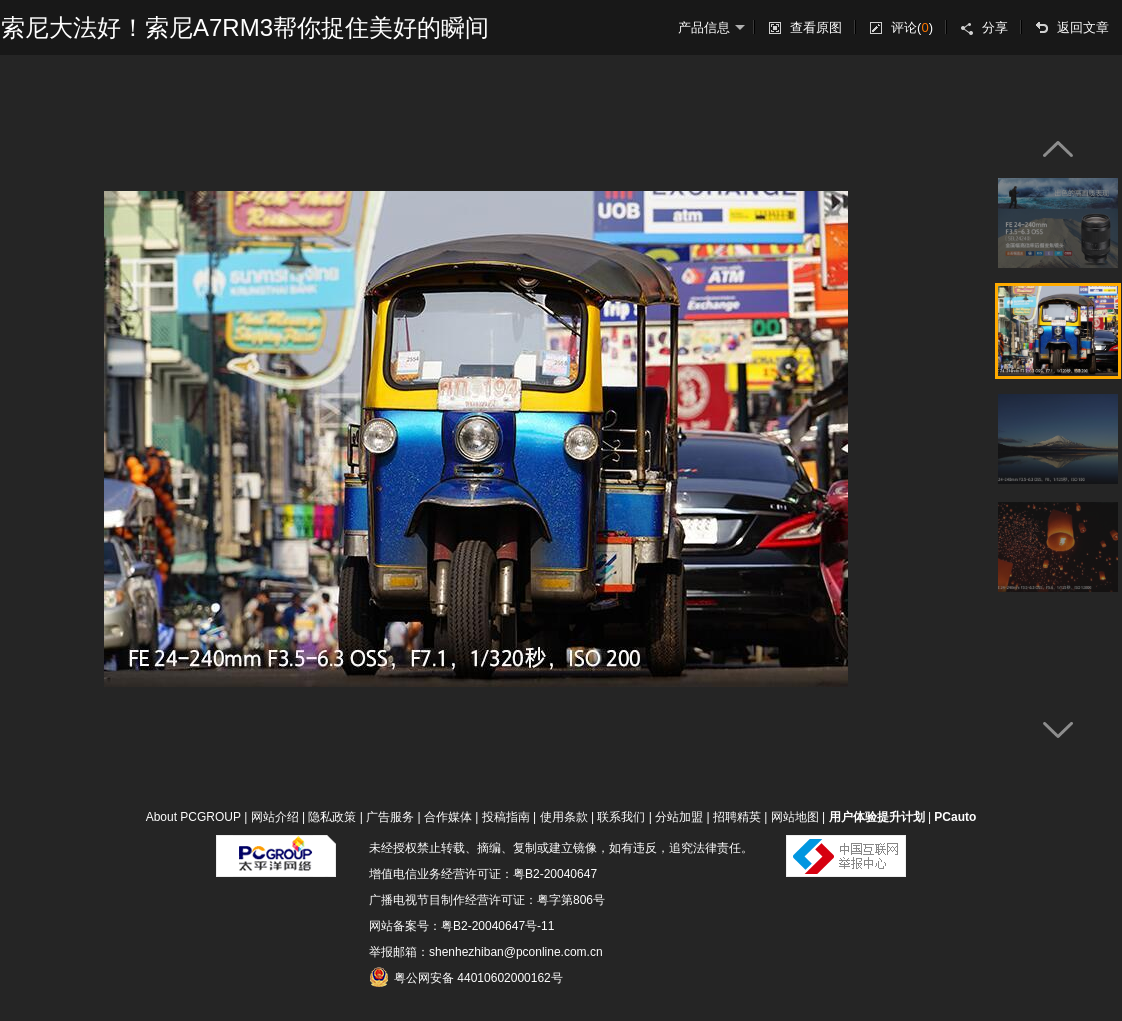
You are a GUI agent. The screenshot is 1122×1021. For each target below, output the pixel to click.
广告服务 (390, 817)
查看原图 (816, 27)
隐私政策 (332, 817)
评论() (912, 27)
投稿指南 (506, 817)
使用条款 (564, 817)
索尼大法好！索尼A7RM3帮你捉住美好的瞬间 (245, 27)
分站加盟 (679, 817)
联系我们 (621, 817)
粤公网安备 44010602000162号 (466, 977)
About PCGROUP (193, 817)
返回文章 (1083, 27)
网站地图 (795, 817)
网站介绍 (275, 817)
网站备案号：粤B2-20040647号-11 (461, 926)
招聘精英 (737, 817)
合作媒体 (448, 817)
